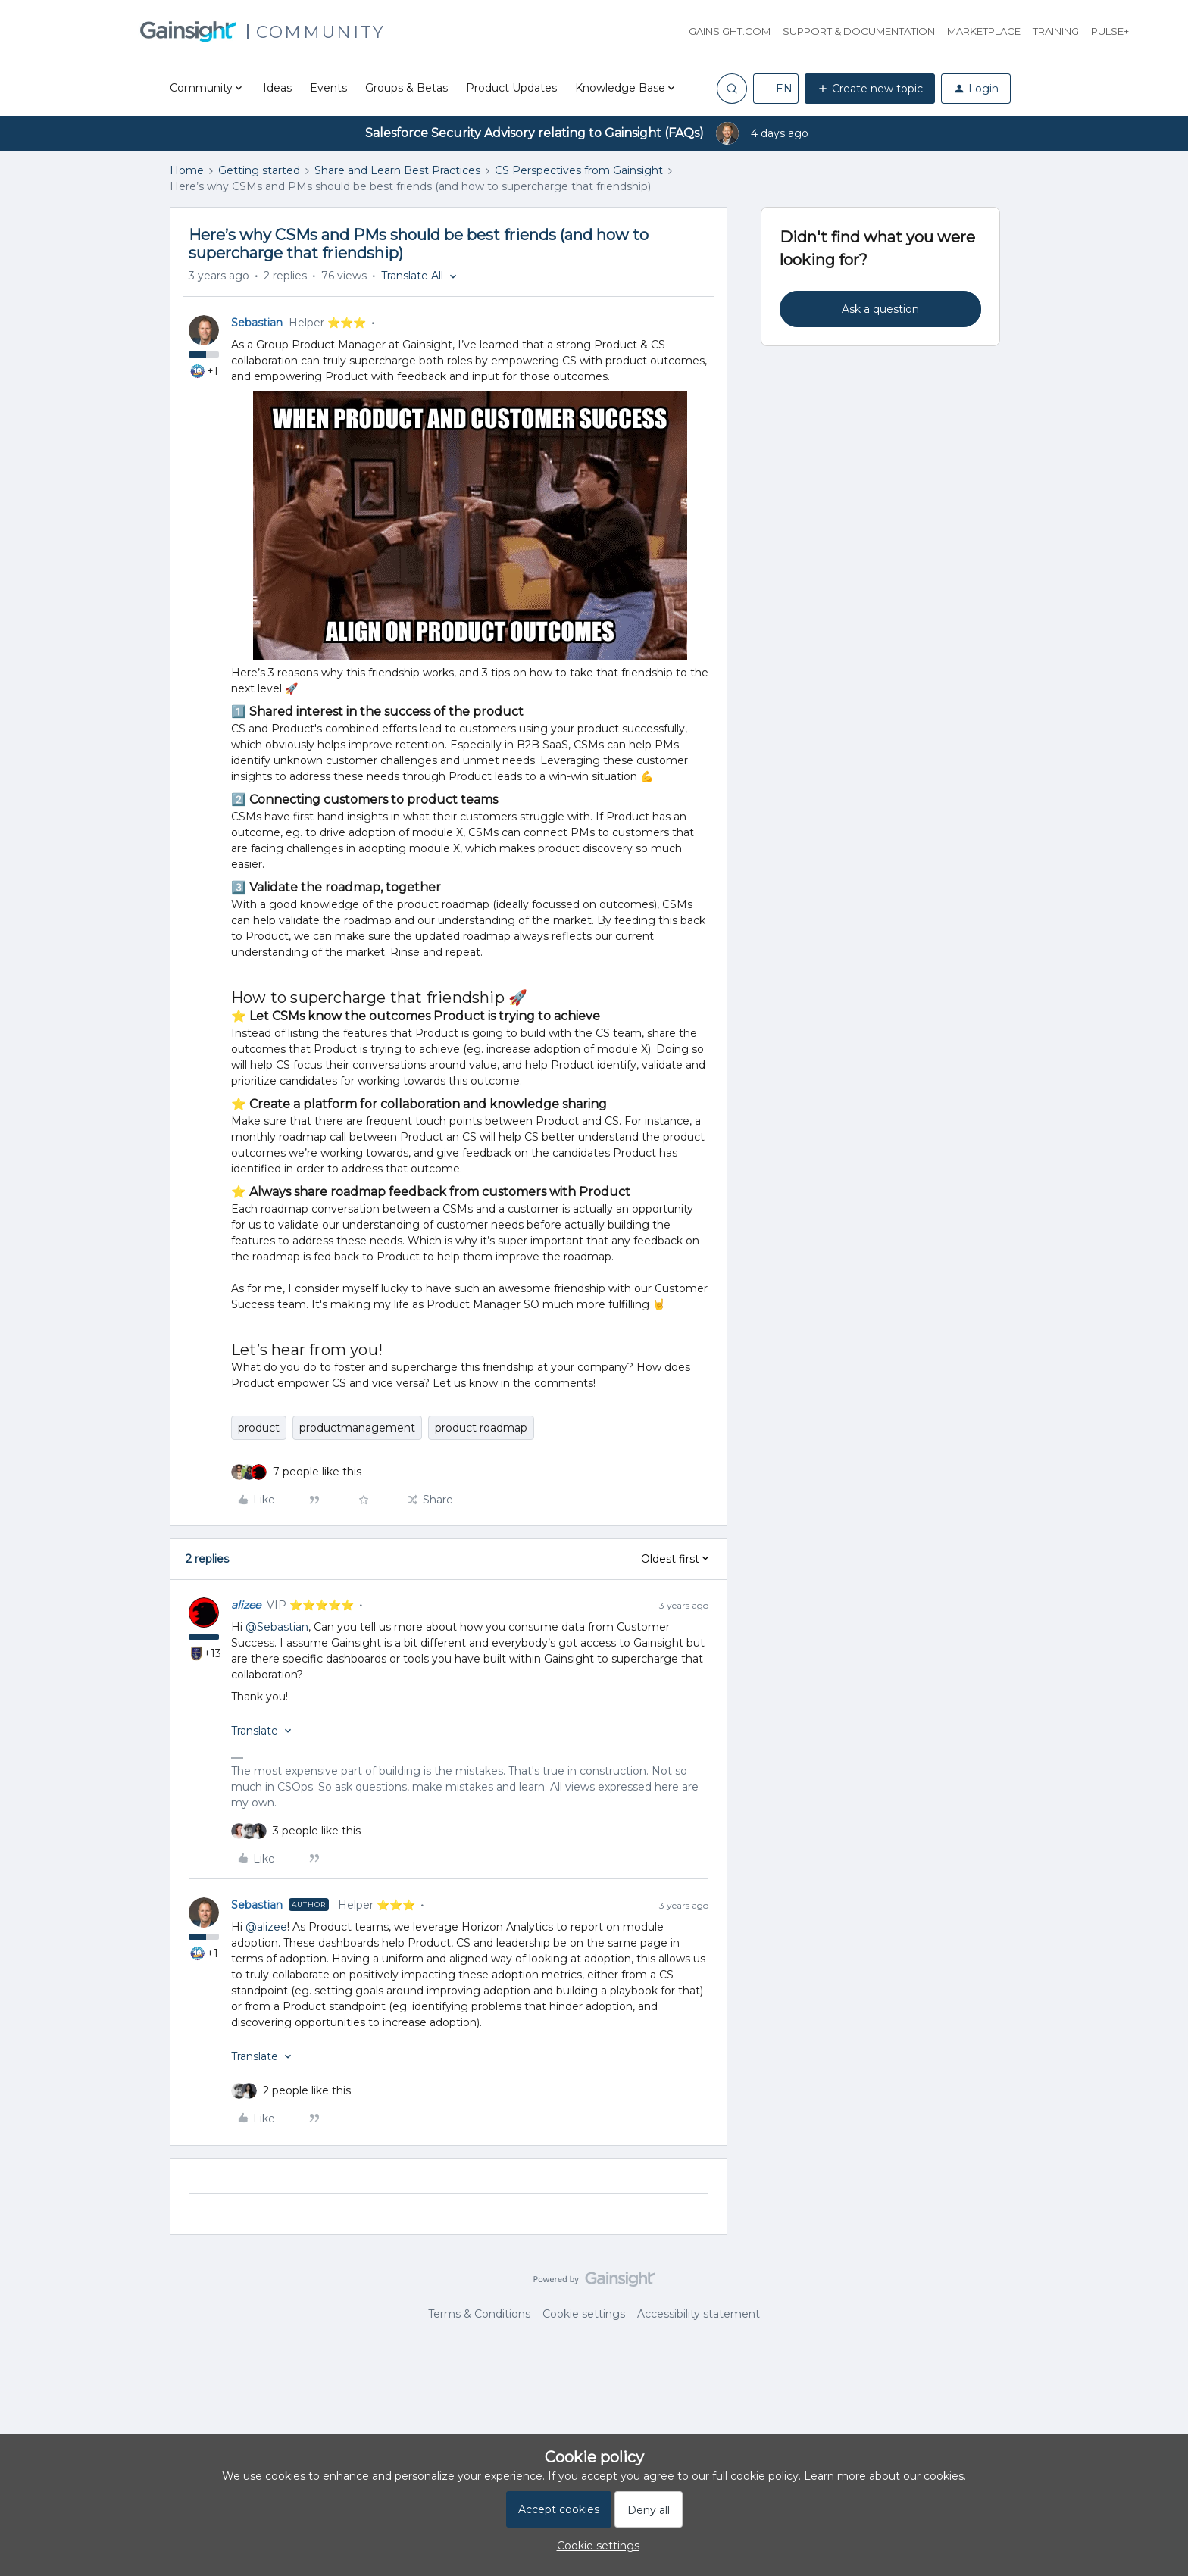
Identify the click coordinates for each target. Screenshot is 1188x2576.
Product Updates (511, 88)
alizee (246, 1605)
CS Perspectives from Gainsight (579, 170)
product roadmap (481, 1428)
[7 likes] (317, 1472)
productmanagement (357, 1428)
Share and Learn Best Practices (397, 170)
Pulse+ (1110, 31)
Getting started (259, 170)
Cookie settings (583, 2314)
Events (328, 88)
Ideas (277, 88)
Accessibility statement (698, 2314)
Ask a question (880, 309)
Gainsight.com (730, 31)
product (259, 1428)
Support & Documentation (859, 31)
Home (187, 170)
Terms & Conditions (479, 2314)
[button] (776, 88)
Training (1056, 31)
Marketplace (984, 31)
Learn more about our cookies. (885, 2476)
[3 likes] (317, 1831)
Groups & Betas (406, 88)
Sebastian (257, 322)
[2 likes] (307, 2091)
